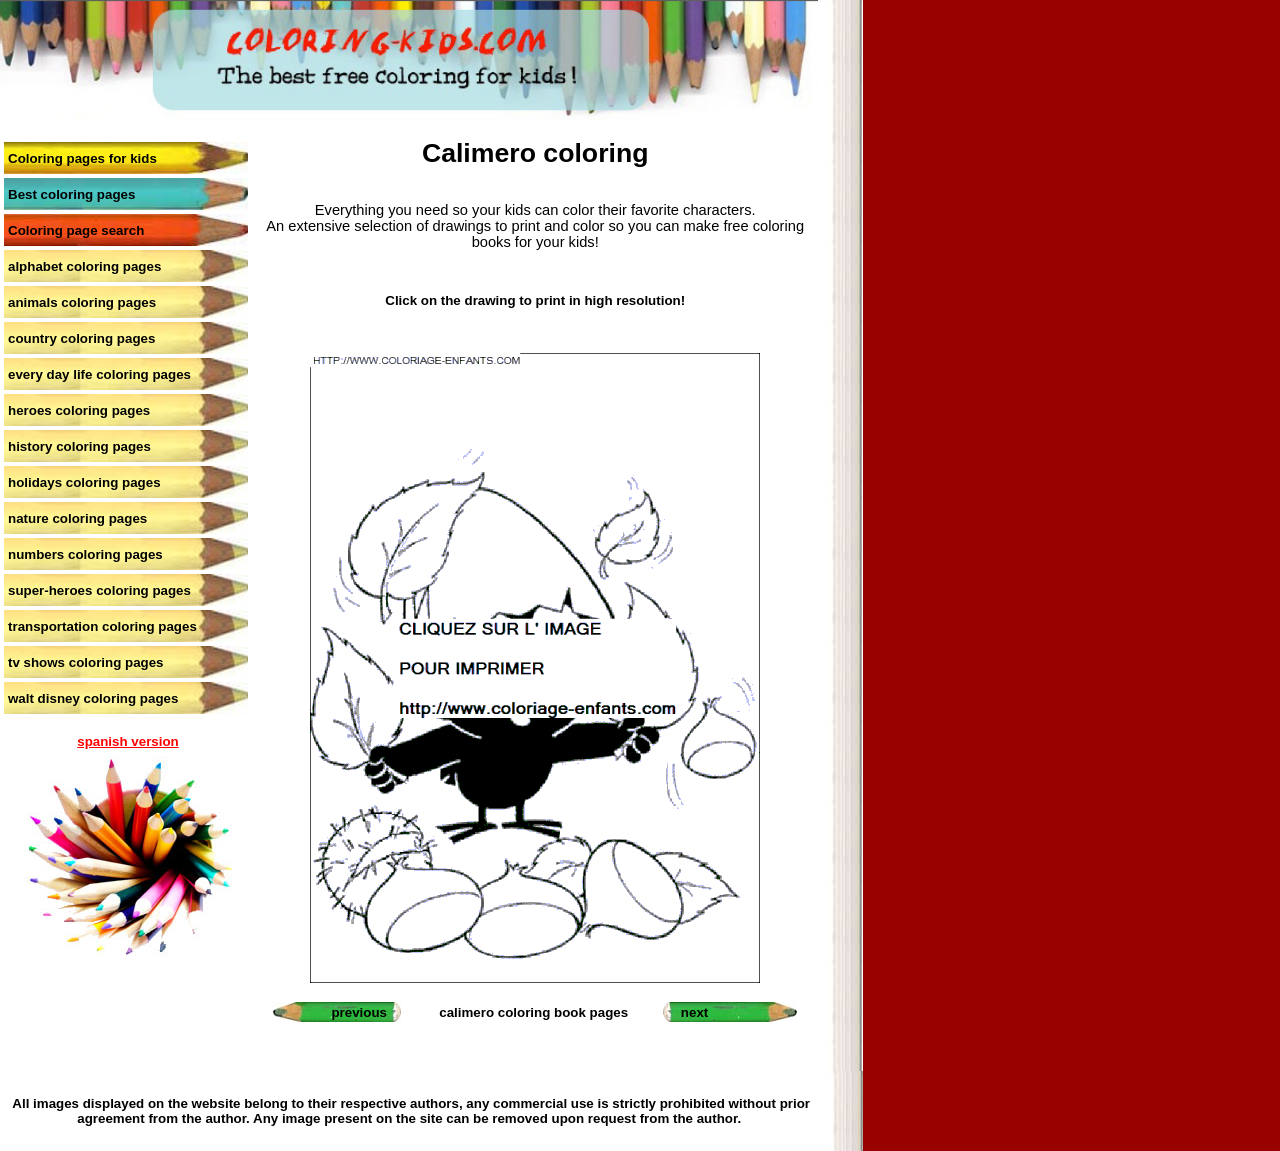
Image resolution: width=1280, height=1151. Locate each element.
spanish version (127, 741)
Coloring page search (76, 230)
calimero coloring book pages (533, 1012)
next (694, 1012)
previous (359, 1012)
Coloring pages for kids (82, 158)
